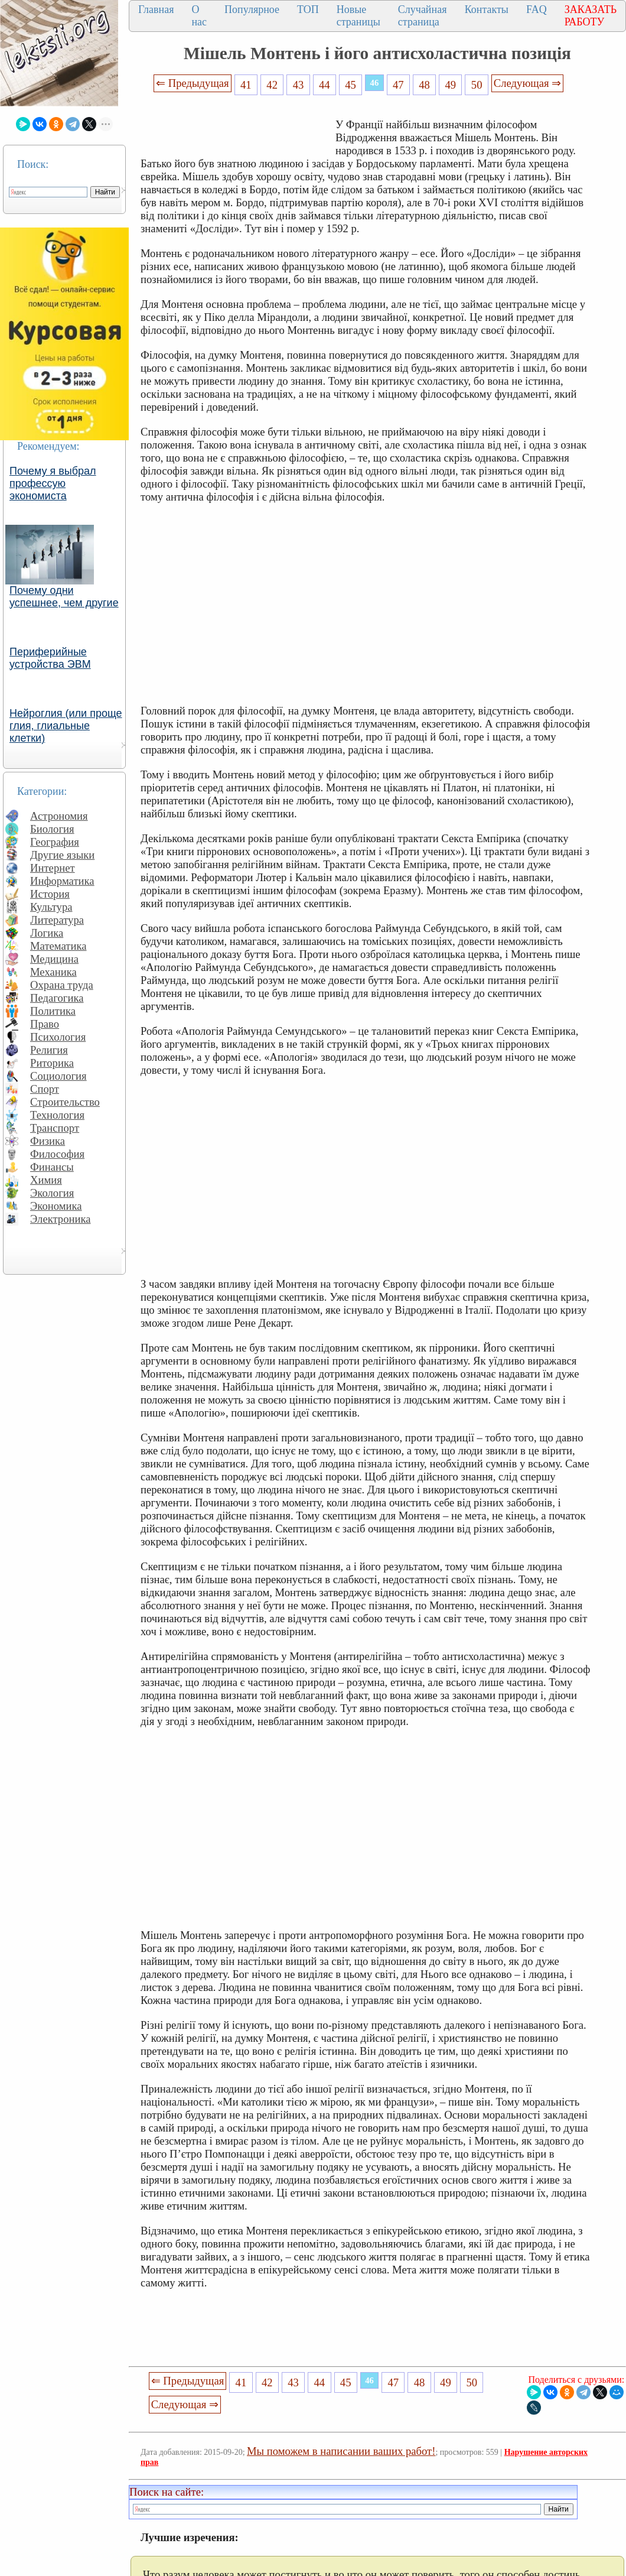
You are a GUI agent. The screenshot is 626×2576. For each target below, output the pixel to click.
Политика (53, 1011)
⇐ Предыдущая (192, 83)
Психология (58, 1037)
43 (298, 85)
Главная (156, 9)
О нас (199, 16)
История (50, 894)
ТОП (308, 9)
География (54, 842)
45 (350, 85)
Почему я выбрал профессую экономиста (52, 483)
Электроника (60, 1219)
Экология (52, 1193)
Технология (57, 1115)
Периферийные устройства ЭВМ (50, 658)
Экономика (56, 1206)
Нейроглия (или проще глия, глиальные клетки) (65, 725)
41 (246, 85)
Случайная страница (422, 16)
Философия (57, 1154)
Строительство (65, 1102)
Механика (53, 972)
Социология (58, 1076)
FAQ (536, 9)
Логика (46, 933)
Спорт (44, 1089)
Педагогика (57, 998)
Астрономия (59, 816)
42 (272, 85)
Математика (58, 946)
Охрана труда (61, 985)
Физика (47, 1141)
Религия (49, 1050)
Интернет (52, 868)
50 (476, 85)
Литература (57, 920)
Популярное (251, 9)
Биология (52, 829)
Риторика (52, 1063)
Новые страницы (358, 16)
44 (324, 85)
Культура (51, 907)
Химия (46, 1180)
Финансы (52, 1167)
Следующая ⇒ (527, 83)
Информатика (62, 881)
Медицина (54, 959)
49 (451, 85)
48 (424, 85)
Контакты (486, 9)
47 (398, 85)
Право (44, 1024)
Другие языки (62, 855)
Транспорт (54, 1128)
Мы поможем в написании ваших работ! (341, 2451)
